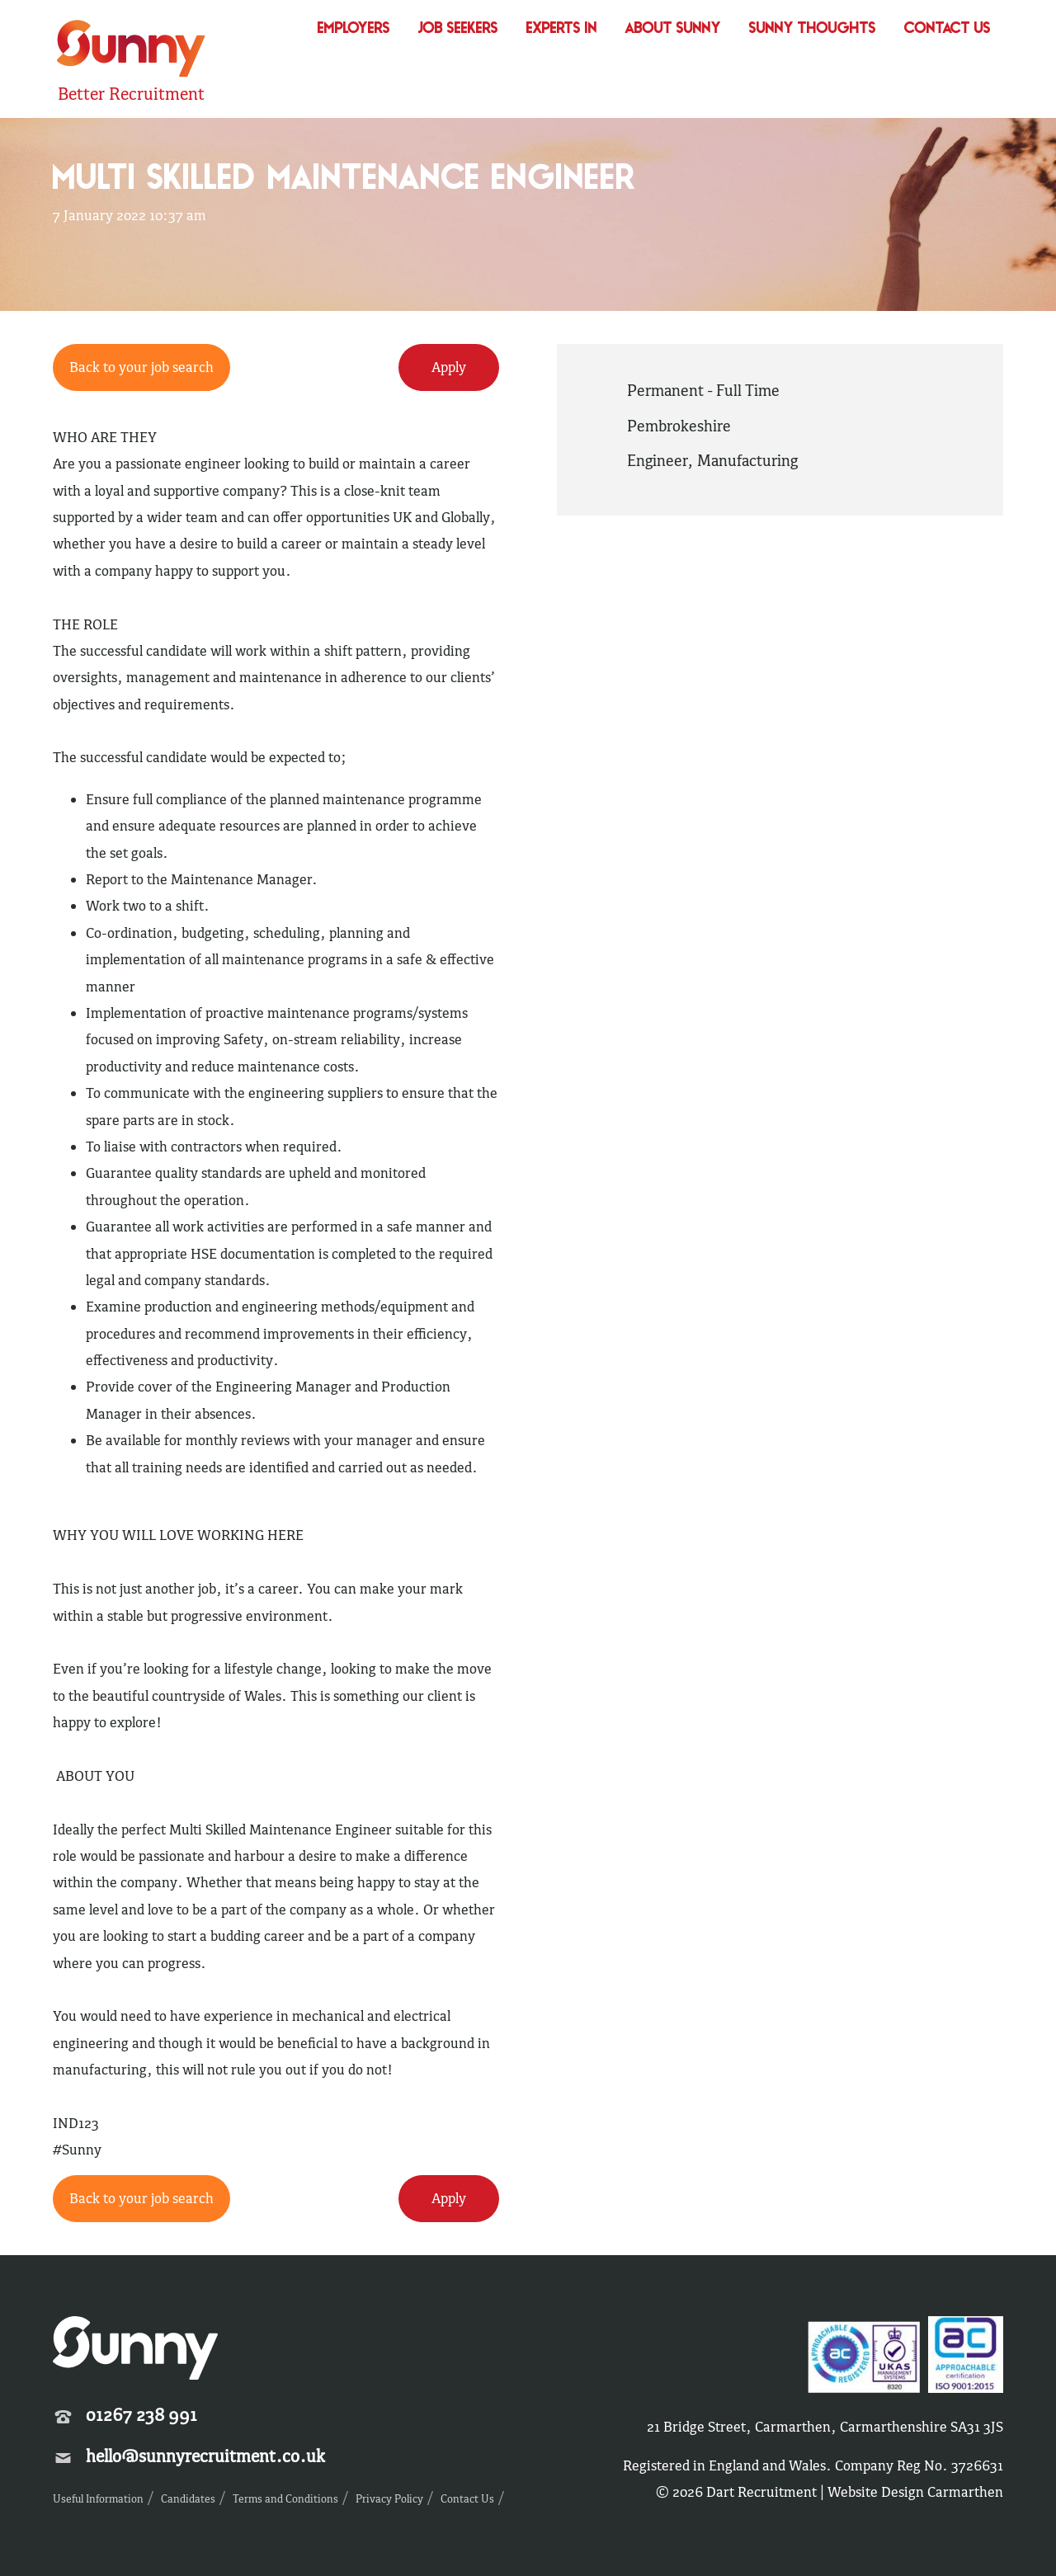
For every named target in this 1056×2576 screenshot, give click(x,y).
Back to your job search (141, 367)
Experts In (561, 29)
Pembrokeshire (679, 426)
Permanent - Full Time (703, 390)
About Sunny (673, 29)
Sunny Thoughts (812, 29)
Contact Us (947, 29)
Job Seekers (458, 29)
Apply (448, 367)
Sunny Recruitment (131, 51)
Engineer (657, 460)
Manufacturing (747, 460)
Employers (354, 29)
